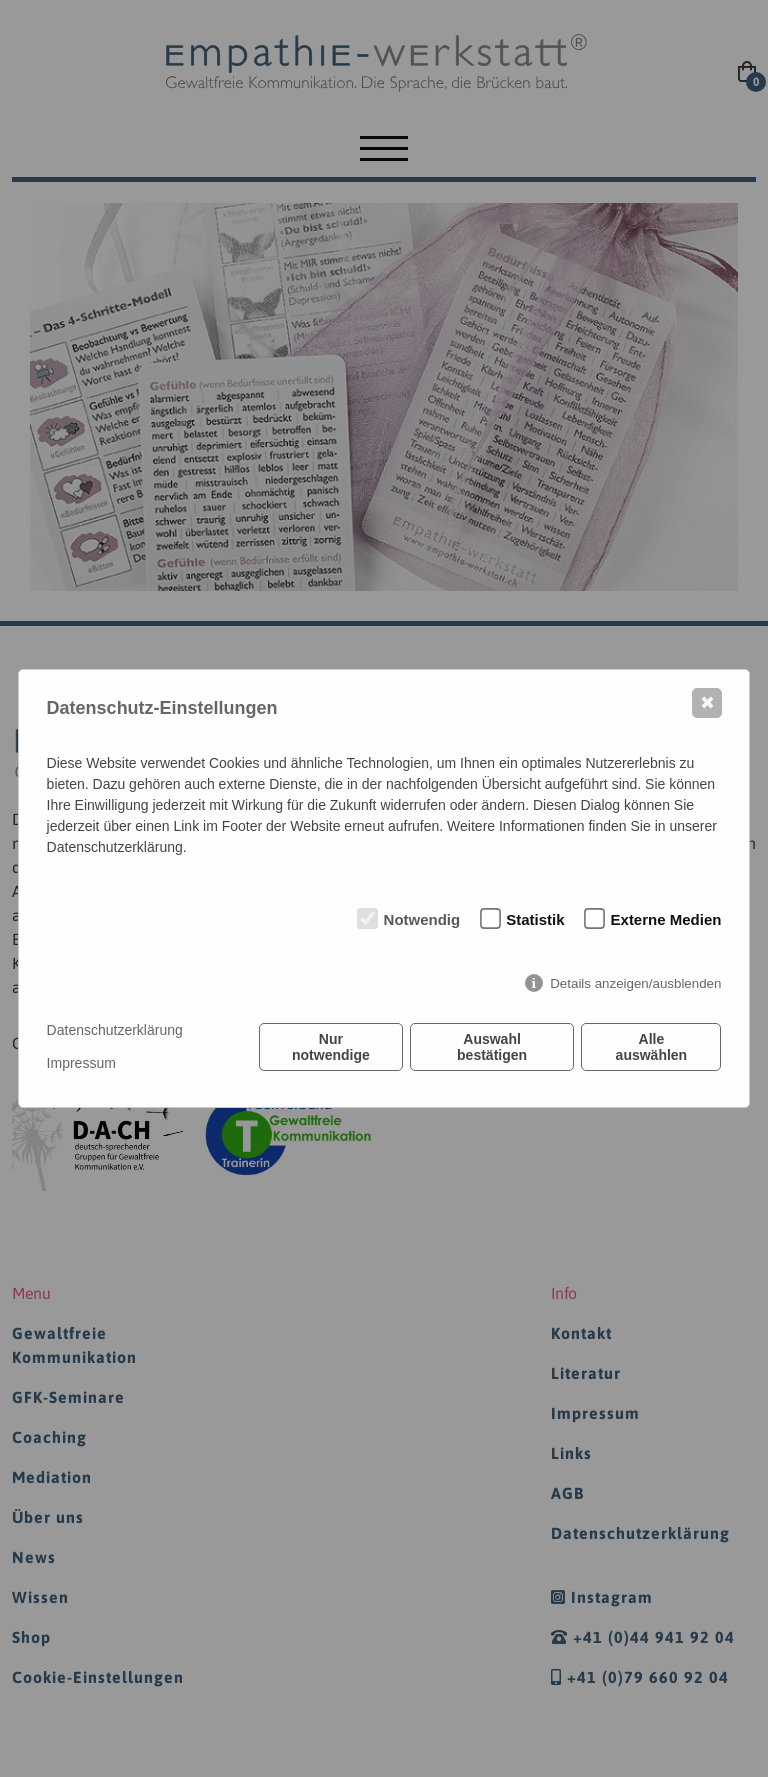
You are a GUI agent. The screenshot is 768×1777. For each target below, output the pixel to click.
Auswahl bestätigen (492, 1047)
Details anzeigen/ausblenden (635, 983)
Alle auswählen (652, 1047)
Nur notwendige (331, 1047)
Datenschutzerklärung (115, 1030)
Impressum (81, 1063)
